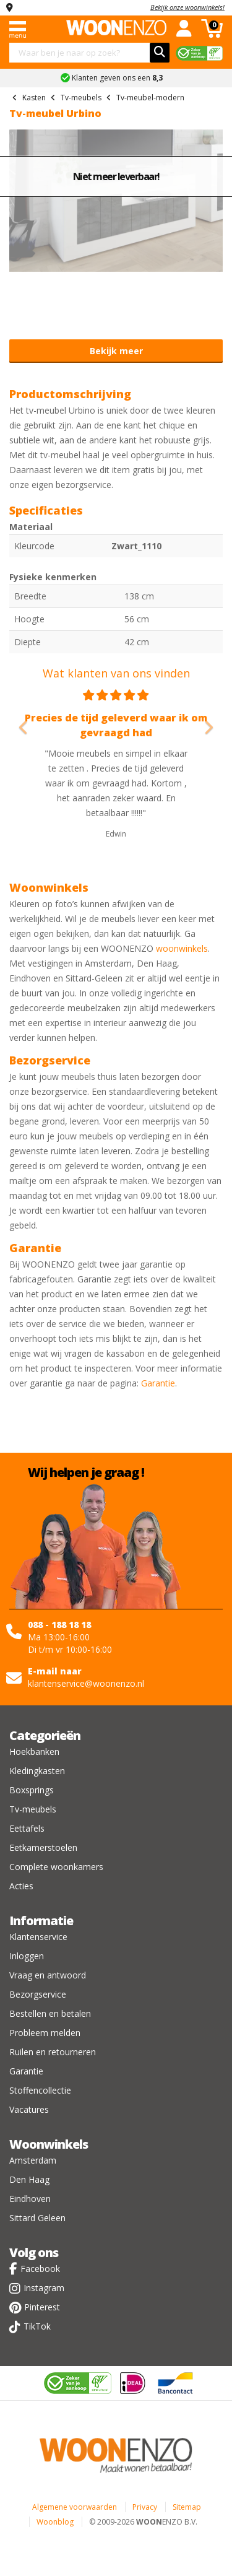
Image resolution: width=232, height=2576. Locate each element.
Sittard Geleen (37, 2218)
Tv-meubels (32, 1809)
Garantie (158, 1383)
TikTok (37, 2326)
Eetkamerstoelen (43, 1847)
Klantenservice (38, 1937)
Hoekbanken (34, 1751)
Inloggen (26, 1956)
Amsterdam (32, 2160)
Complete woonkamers (56, 1867)
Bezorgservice (37, 1994)
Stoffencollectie (40, 2090)
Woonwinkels (48, 2144)
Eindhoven (30, 2198)
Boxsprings (31, 1790)
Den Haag (29, 2179)
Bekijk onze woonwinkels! (187, 7)
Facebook (40, 2268)
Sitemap (187, 2507)
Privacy (144, 2507)
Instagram (44, 2288)
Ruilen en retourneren (52, 2052)
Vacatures (29, 2109)
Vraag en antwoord (47, 1975)
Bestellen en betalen (50, 2013)
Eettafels (27, 1828)
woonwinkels (182, 948)
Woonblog (55, 2522)
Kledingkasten (37, 1771)
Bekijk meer (116, 351)
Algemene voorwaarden (74, 2507)
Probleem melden (44, 2033)
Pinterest (42, 2307)
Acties (21, 1886)
